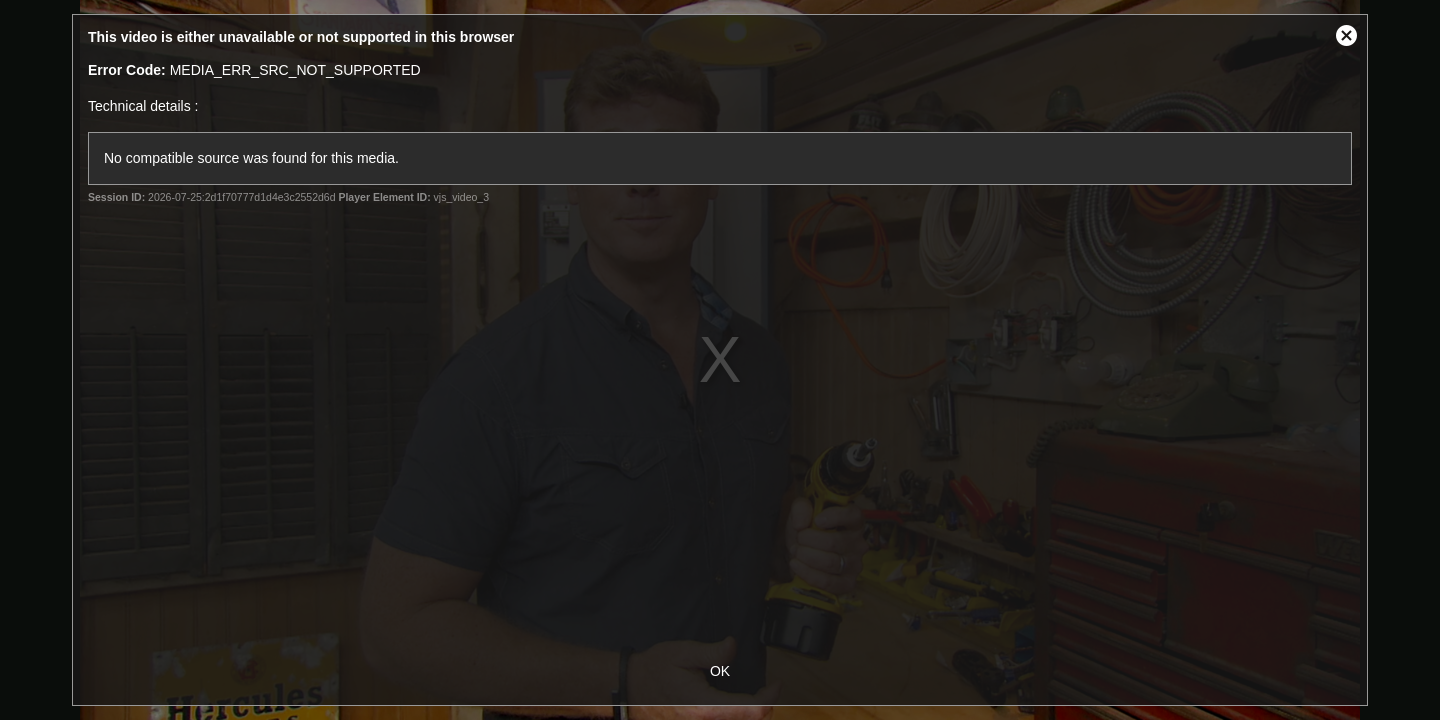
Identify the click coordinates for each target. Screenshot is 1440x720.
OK (720, 671)
